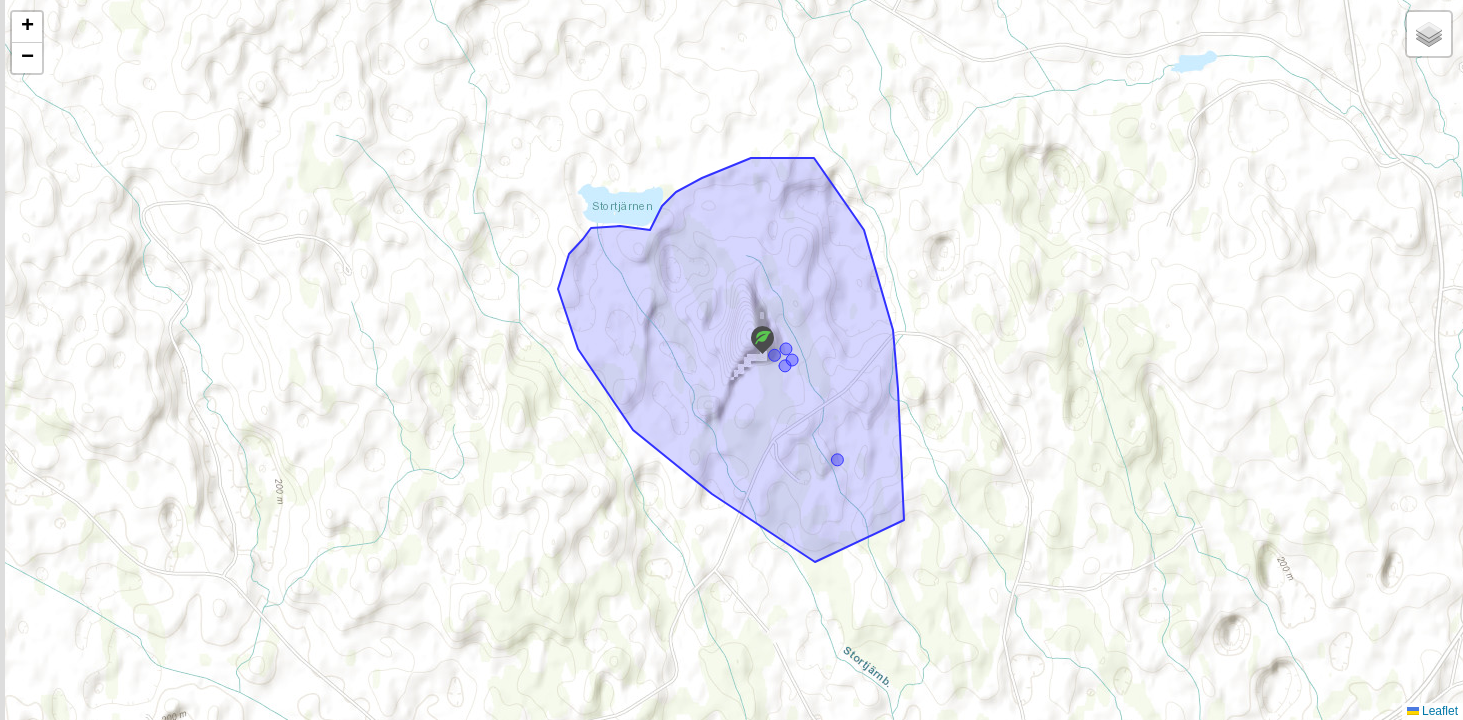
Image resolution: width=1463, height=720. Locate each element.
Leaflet (1432, 711)
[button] (762, 340)
